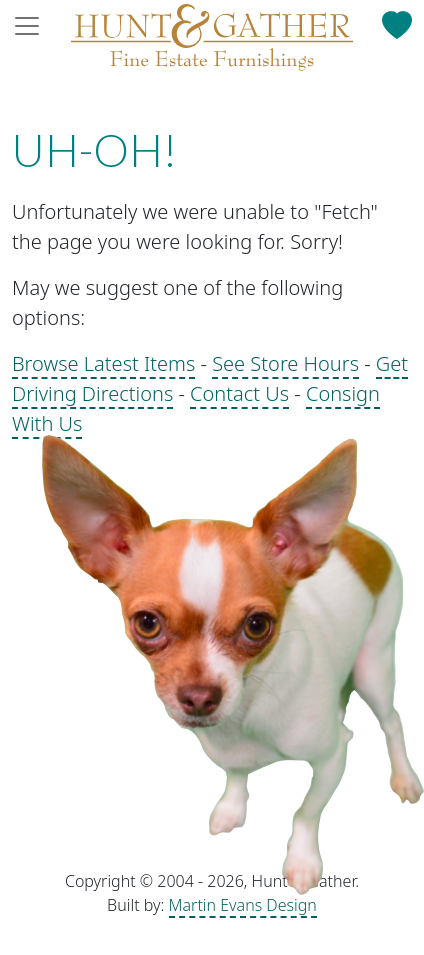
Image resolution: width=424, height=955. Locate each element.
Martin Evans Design (243, 905)
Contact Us (239, 393)
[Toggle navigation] (33, 26)
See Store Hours (285, 363)
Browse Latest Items (103, 363)
